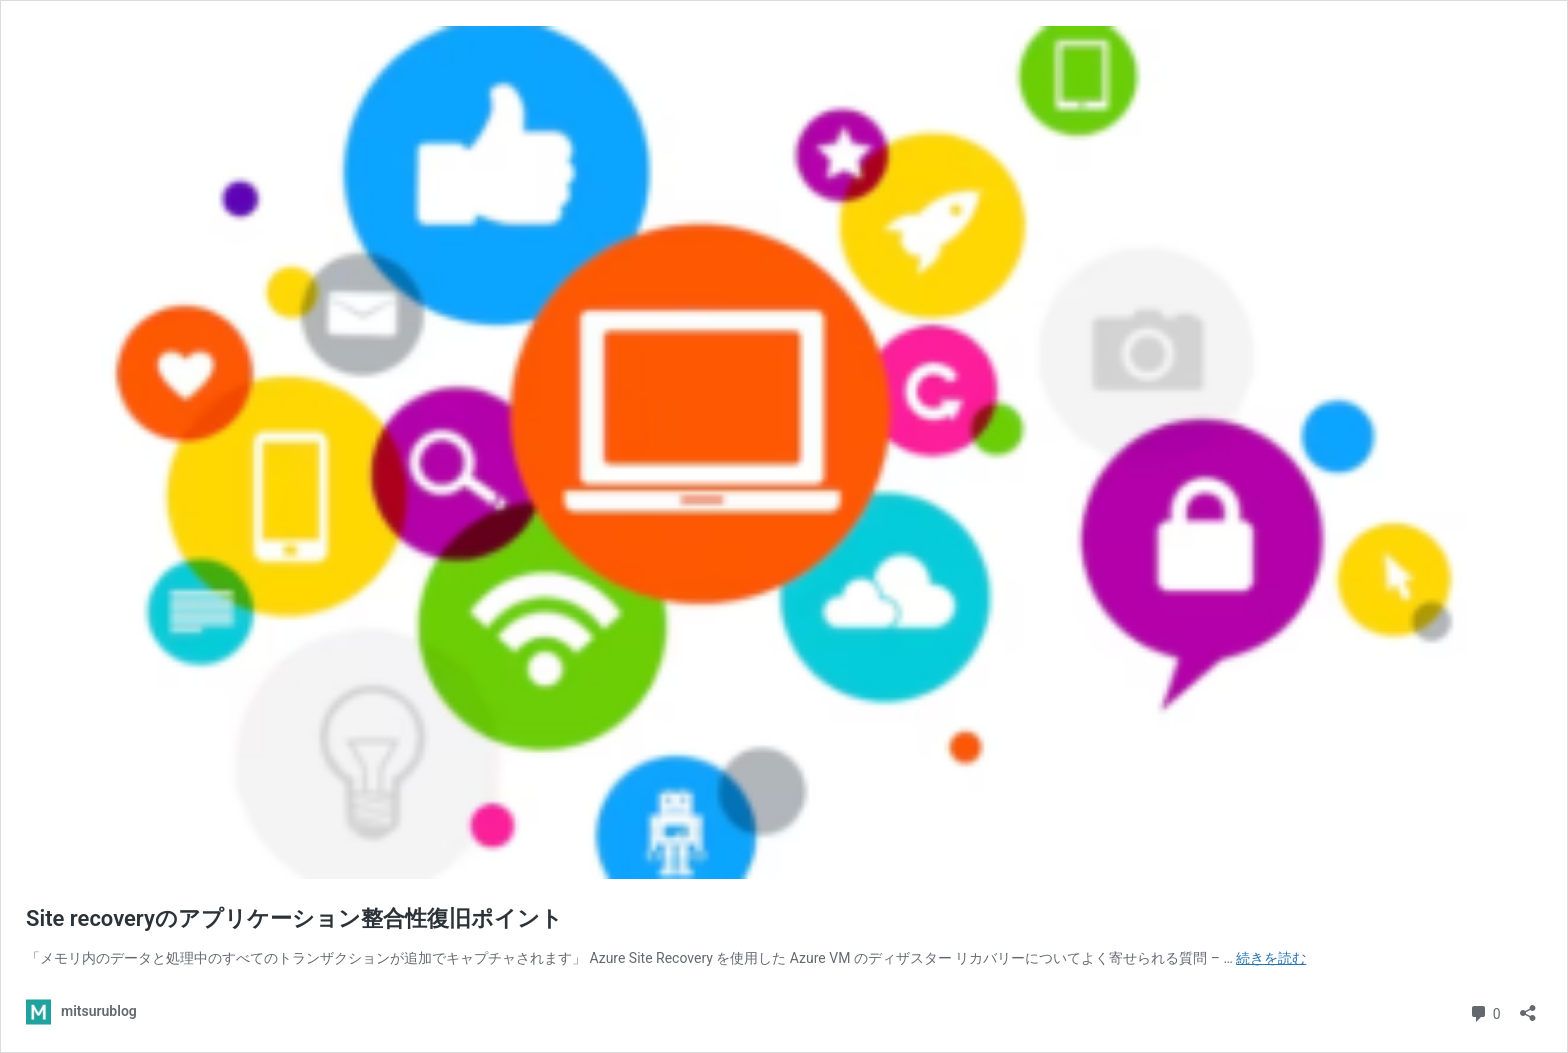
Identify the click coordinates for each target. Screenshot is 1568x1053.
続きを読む (1271, 958)
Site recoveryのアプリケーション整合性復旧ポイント (294, 918)
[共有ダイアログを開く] (1528, 1006)
